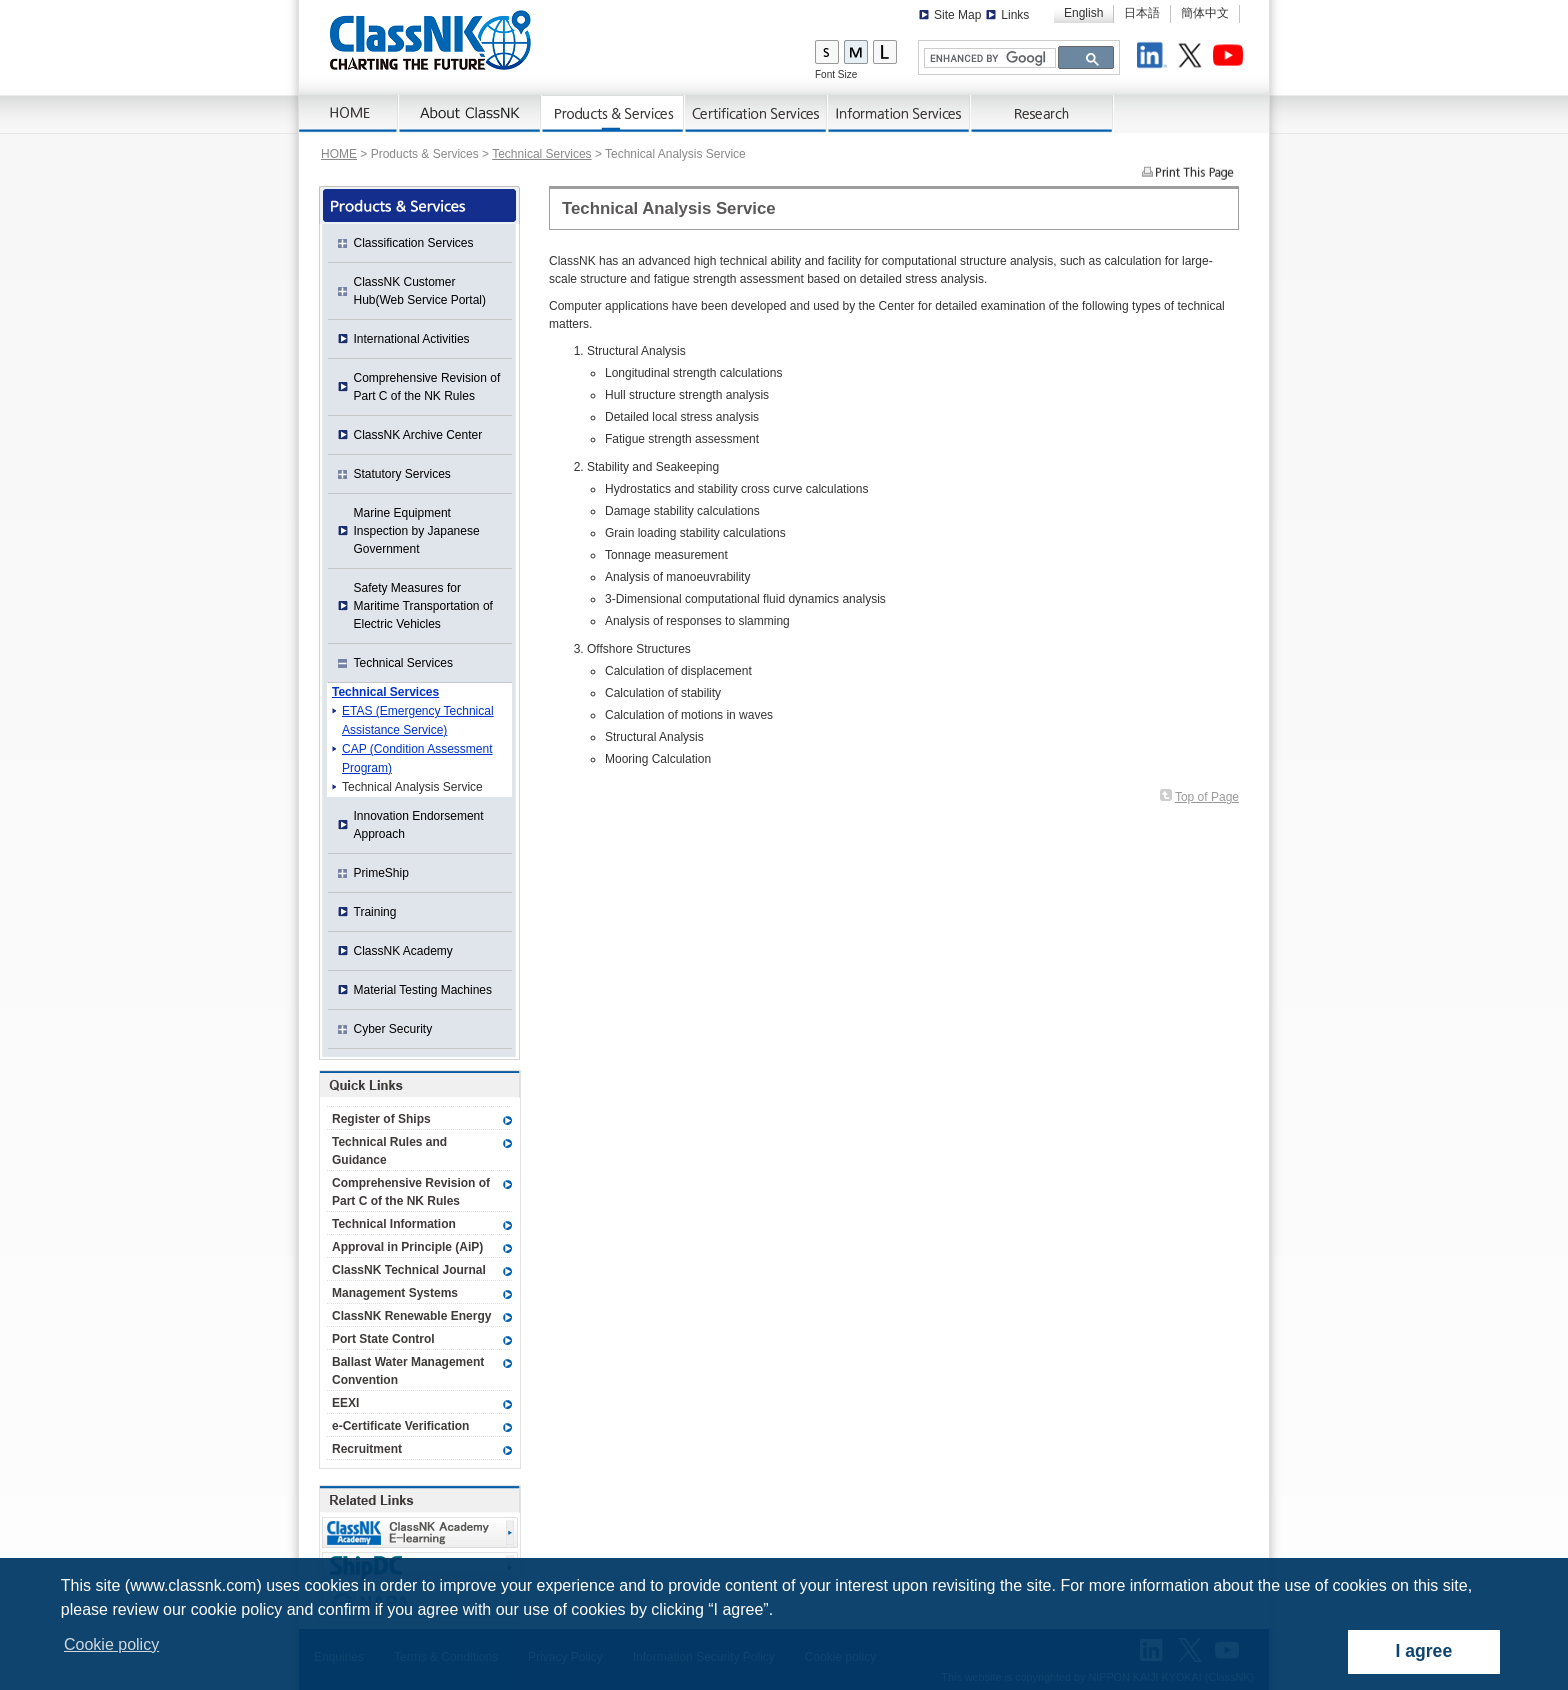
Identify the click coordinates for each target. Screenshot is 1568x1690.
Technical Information (394, 1224)
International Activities (412, 339)
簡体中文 (1205, 13)
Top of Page (1207, 797)
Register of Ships (381, 1119)
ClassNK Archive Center (418, 435)
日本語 (1142, 13)
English (1083, 13)
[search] (988, 58)
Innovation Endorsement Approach (419, 825)
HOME (339, 154)
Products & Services (613, 114)
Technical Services (541, 154)
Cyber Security (393, 1029)
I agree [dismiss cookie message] (1423, 1651)
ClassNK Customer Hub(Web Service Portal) (420, 291)
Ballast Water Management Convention (408, 1371)
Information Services (899, 114)
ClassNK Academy (403, 951)
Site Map (957, 15)
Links (1015, 15)
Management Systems (395, 1293)
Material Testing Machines (423, 990)
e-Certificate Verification (400, 1426)
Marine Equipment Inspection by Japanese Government (417, 531)
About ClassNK (470, 114)
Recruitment (367, 1449)
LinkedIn (1155, 58)
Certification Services (756, 114)
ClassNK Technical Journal (409, 1270)
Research (1042, 114)
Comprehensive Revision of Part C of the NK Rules (427, 387)
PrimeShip (381, 873)
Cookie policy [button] (111, 1644)
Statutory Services (402, 474)
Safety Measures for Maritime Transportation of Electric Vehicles (423, 606)
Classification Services (414, 243)
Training (375, 912)
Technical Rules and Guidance (389, 1151)
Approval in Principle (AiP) (407, 1247)
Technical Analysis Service (412, 787)
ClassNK (430, 40)
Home (349, 114)
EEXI (345, 1403)
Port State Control (383, 1339)
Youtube (1231, 58)
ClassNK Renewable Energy (411, 1316)
